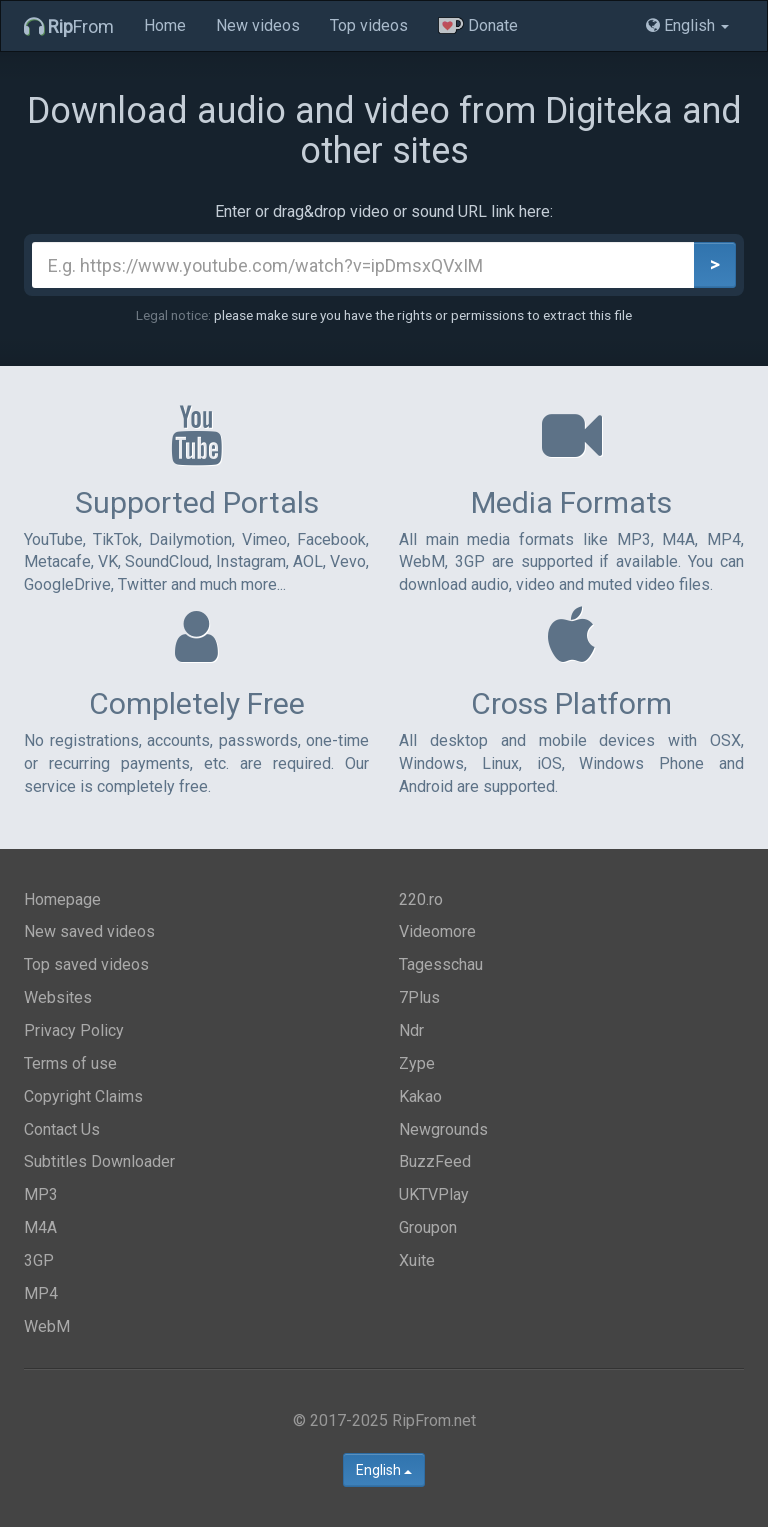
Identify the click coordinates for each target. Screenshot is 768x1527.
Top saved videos (86, 964)
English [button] (687, 25)
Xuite (417, 1260)
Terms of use (70, 1063)
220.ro (421, 899)
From (69, 26)
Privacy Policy (74, 1030)
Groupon (428, 1227)
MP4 (41, 1293)
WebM (47, 1326)
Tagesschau (441, 964)
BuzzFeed (435, 1161)
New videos (258, 25)
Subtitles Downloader (99, 1161)
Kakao (420, 1096)
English (384, 1470)
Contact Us (62, 1129)
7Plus (419, 997)
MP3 (41, 1194)
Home (165, 25)
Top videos (369, 25)
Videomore (437, 931)
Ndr (411, 1030)
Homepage (62, 899)
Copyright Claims (83, 1096)
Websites (58, 997)
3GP (39, 1260)
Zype (417, 1063)
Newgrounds (443, 1129)
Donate (478, 25)
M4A (40, 1227)
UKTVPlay (434, 1194)
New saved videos (89, 931)
